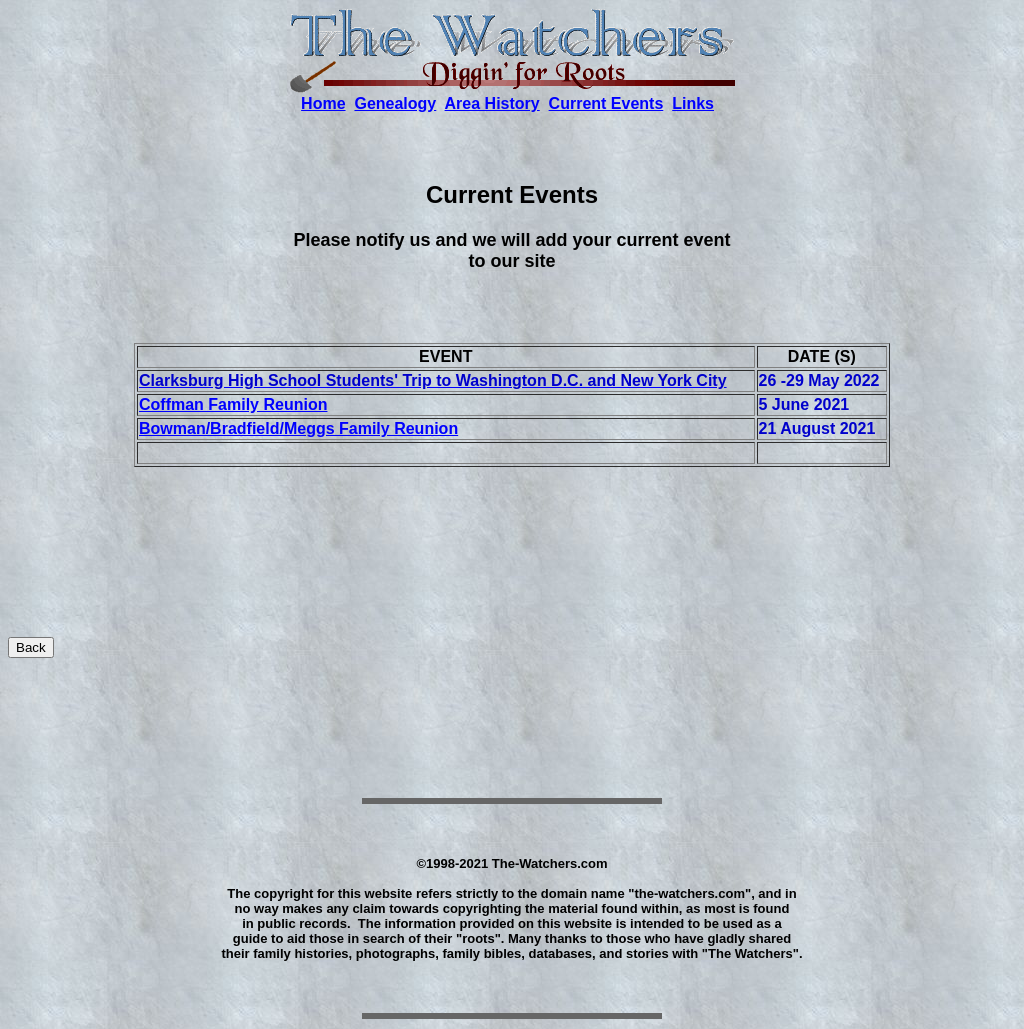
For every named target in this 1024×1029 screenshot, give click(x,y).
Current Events (606, 103)
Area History (492, 103)
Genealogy (395, 103)
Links (693, 103)
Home (323, 103)
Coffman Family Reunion (233, 404)
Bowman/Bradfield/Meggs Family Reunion (298, 428)
